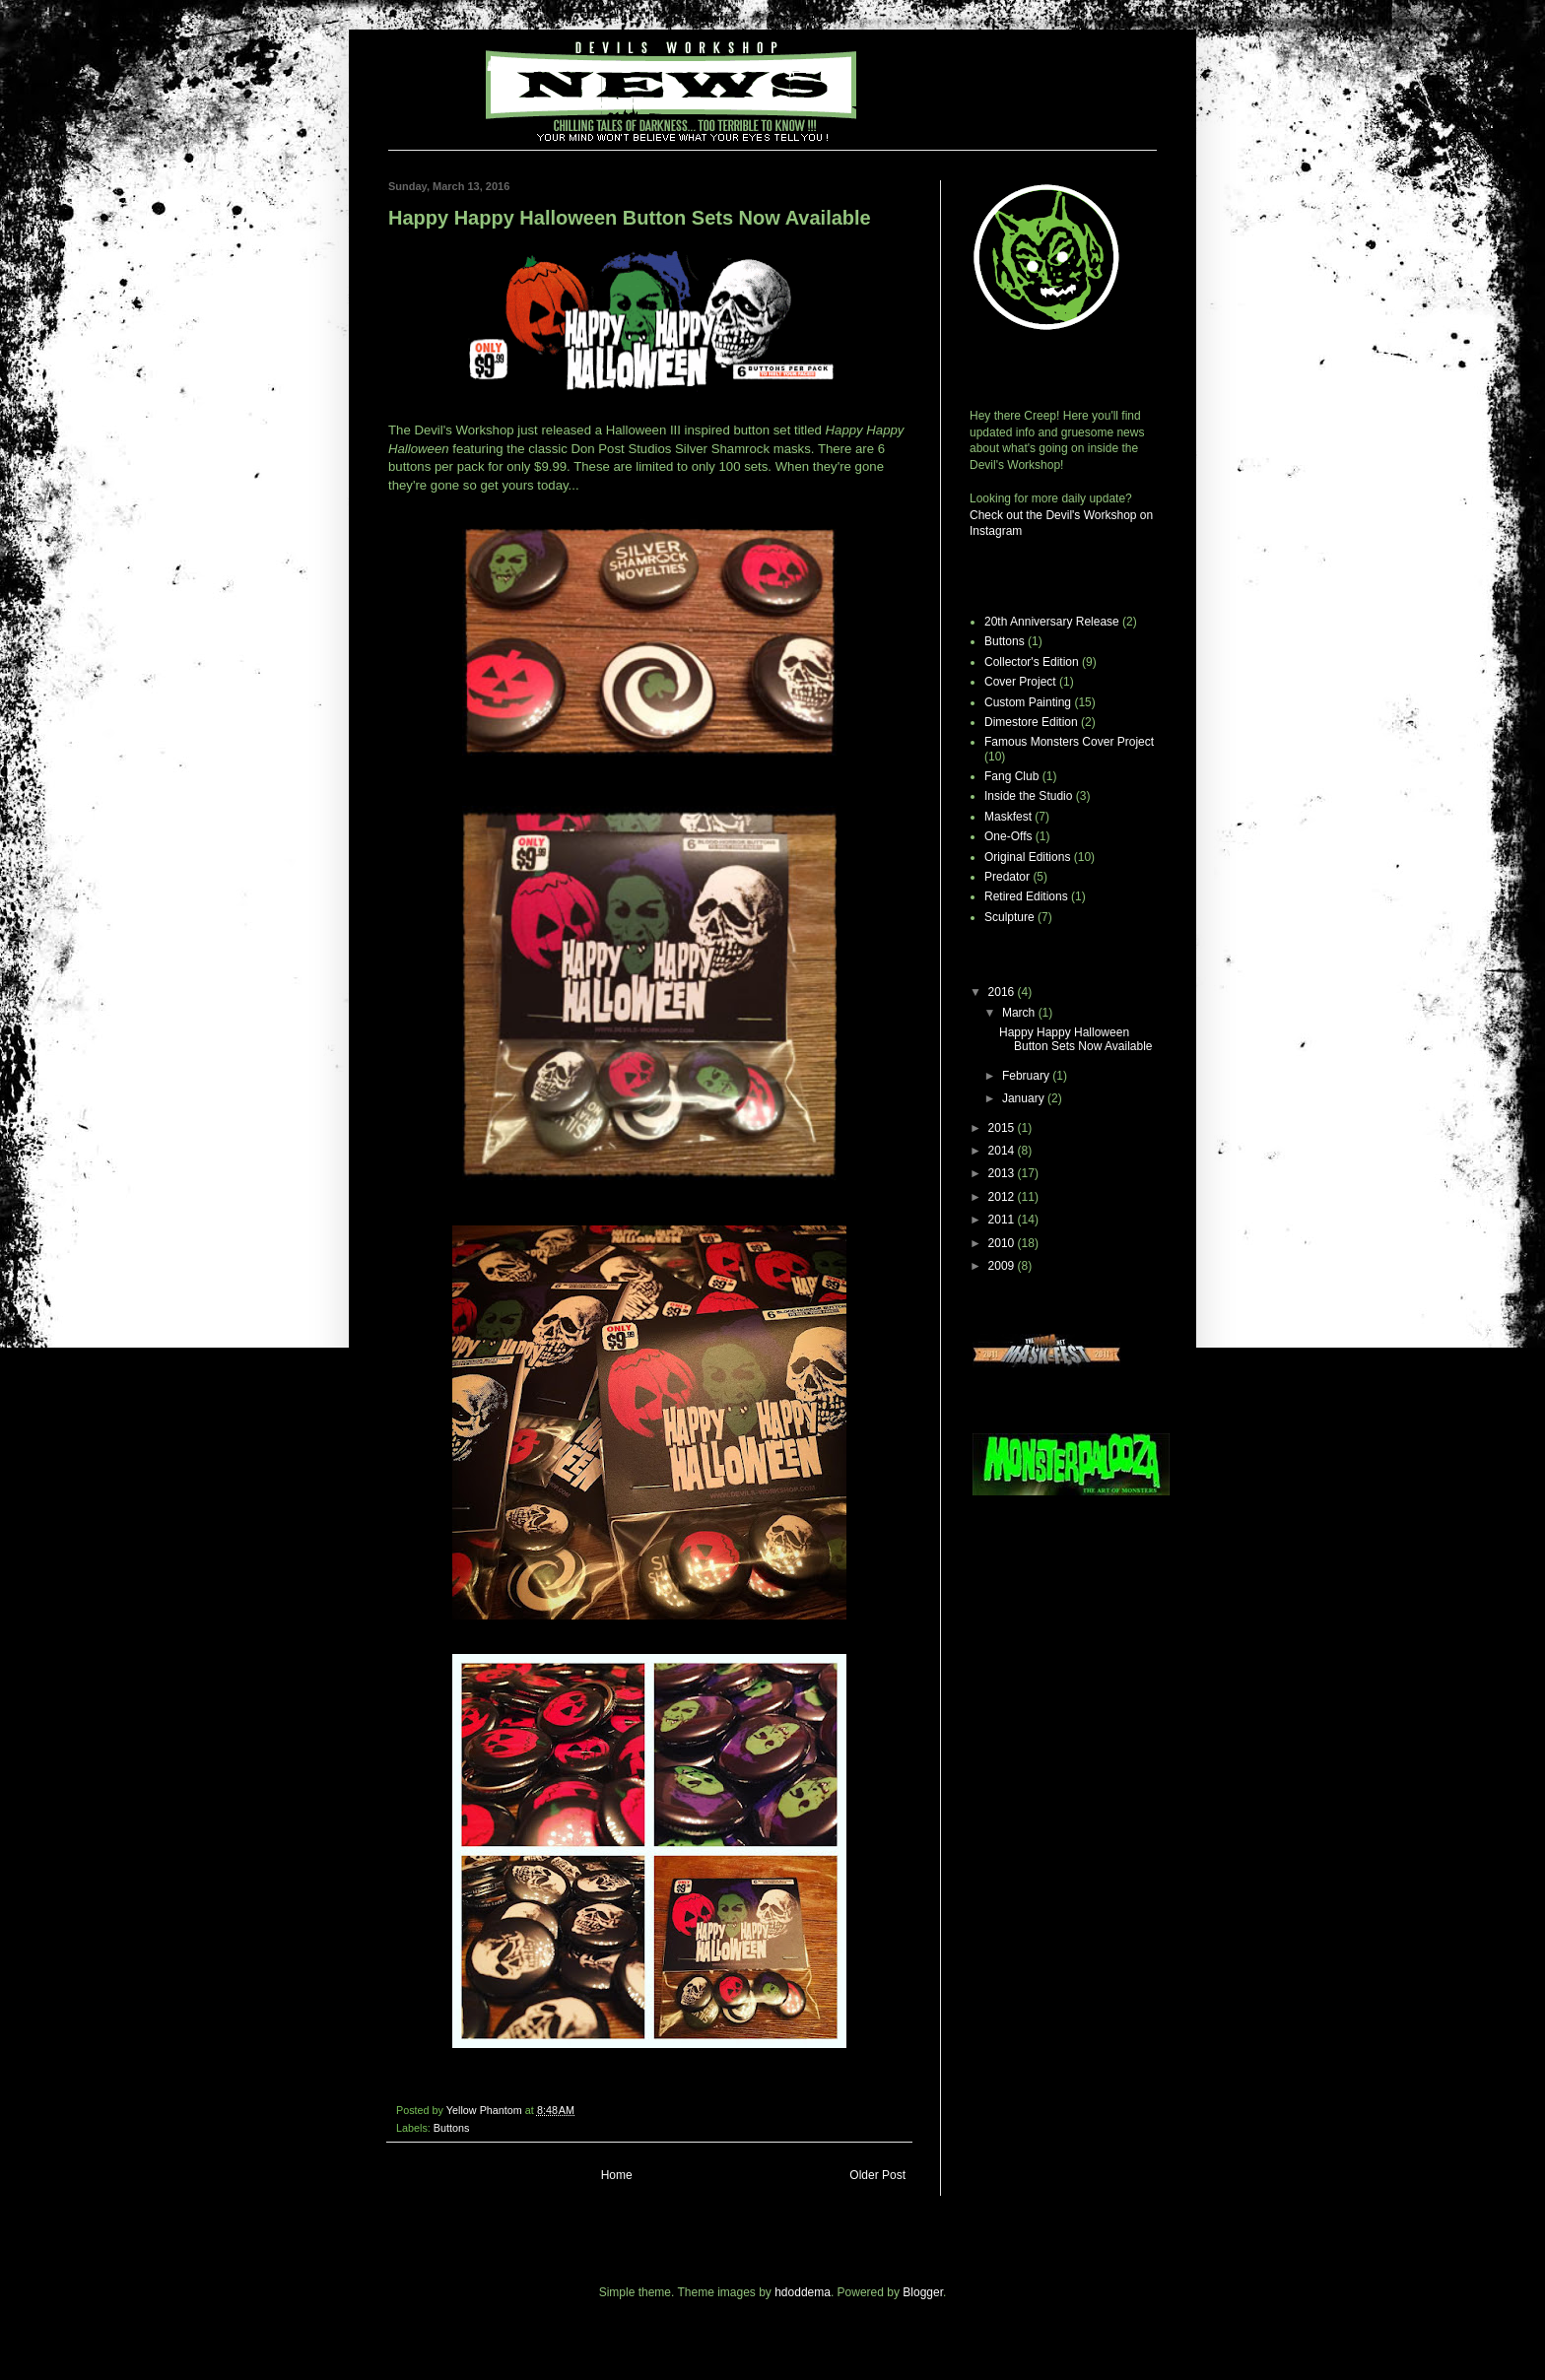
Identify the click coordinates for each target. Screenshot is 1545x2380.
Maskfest (1008, 817)
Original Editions (1027, 857)
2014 (1003, 1150)
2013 (1003, 1173)
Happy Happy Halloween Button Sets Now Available (1076, 1039)
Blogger (923, 2292)
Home (617, 2175)
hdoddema (802, 2292)
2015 (1003, 1128)
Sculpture (1009, 917)
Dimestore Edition (1031, 722)
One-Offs (1008, 836)
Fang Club (1011, 776)
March (1020, 1013)
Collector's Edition (1031, 662)
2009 (1003, 1266)
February (1027, 1076)
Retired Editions (1026, 896)
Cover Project (1020, 682)
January (1024, 1098)
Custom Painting (1027, 702)
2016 (1003, 992)
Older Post (877, 2175)
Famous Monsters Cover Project (1069, 742)
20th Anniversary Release (1051, 621)
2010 (1003, 1243)
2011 (1003, 1219)
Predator (1007, 877)
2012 (1003, 1197)
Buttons (452, 2128)
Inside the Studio (1028, 796)
